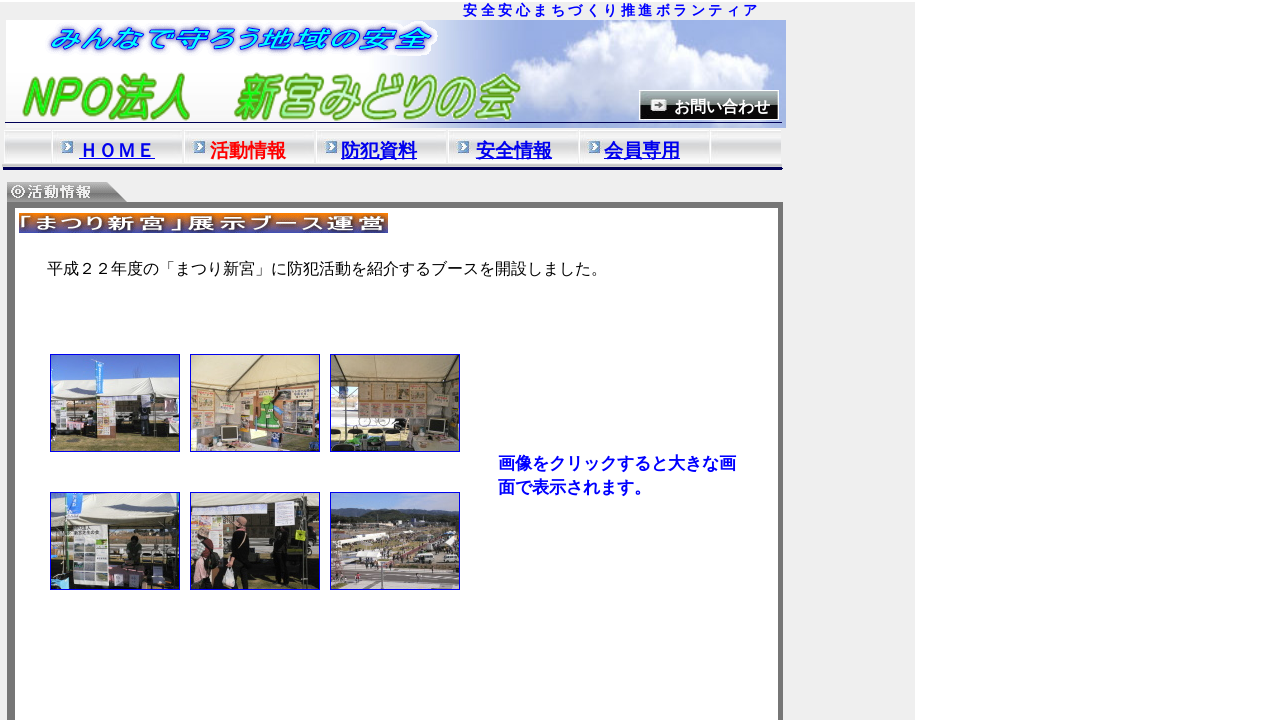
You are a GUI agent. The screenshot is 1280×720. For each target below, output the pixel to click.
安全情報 (514, 150)
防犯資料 (379, 150)
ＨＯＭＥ (117, 150)
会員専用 (642, 150)
